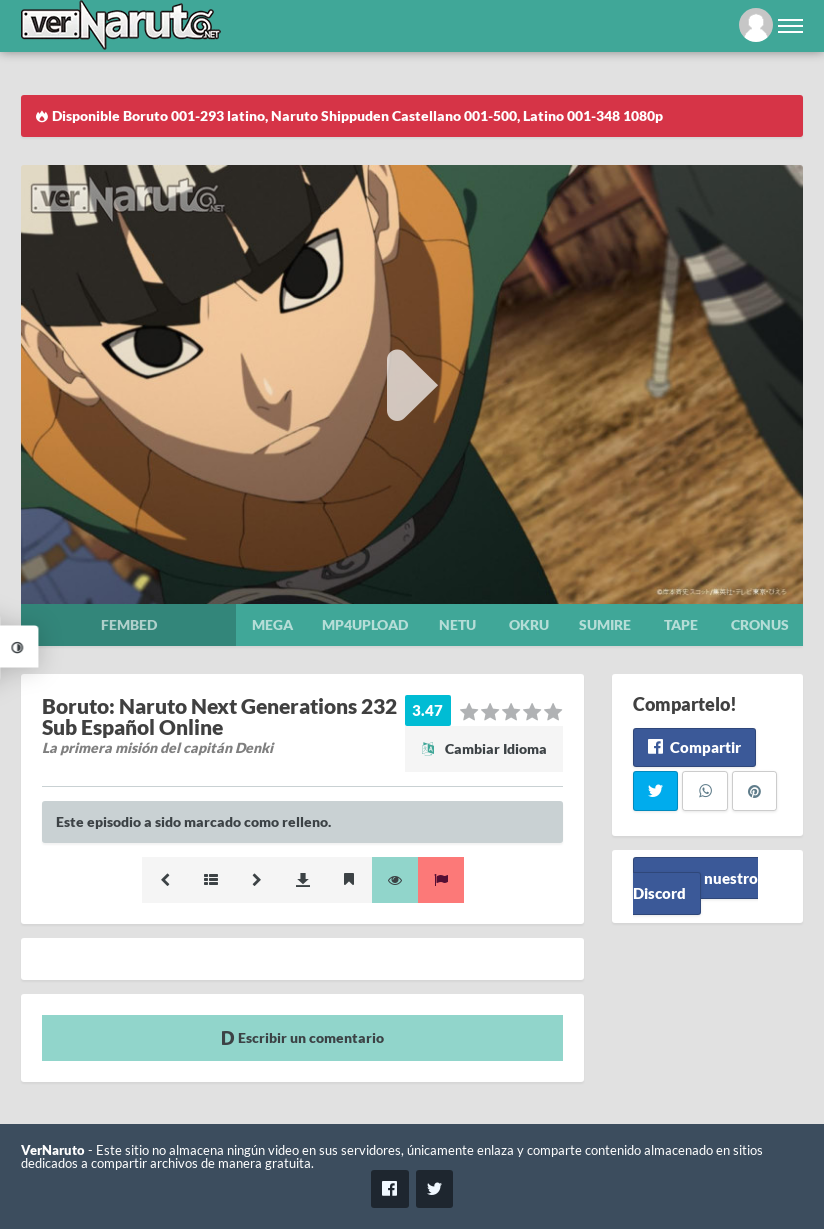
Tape (681, 624)
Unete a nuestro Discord (695, 885)
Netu (457, 624)
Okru (529, 624)
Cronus (760, 624)
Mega (272, 624)
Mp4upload (365, 624)
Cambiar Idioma (484, 748)
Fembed (129, 624)
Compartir (694, 747)
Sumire (605, 624)
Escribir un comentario (302, 1037)
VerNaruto (53, 1150)
